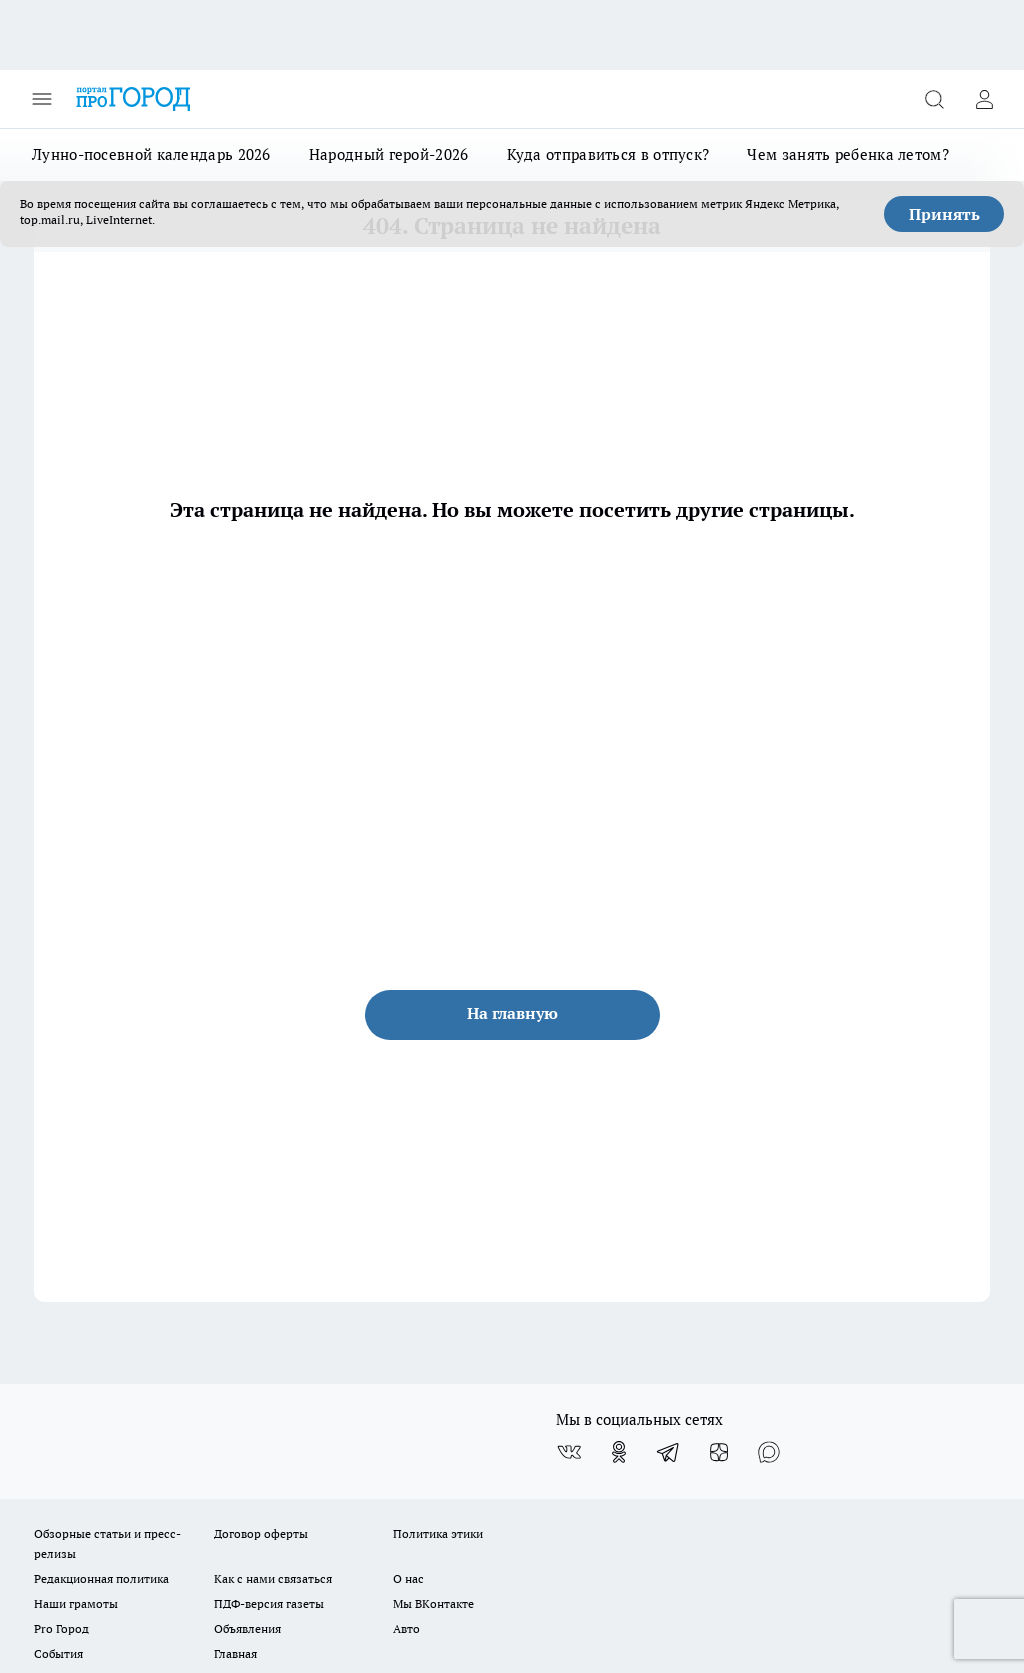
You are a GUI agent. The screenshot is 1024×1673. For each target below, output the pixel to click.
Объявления (247, 1628)
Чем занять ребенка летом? (848, 154)
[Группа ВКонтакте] (569, 1452)
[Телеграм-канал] (669, 1452)
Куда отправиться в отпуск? (608, 154)
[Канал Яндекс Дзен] (719, 1452)
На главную (512, 1013)
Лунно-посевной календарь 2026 (151, 154)
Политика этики (438, 1533)
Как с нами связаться (273, 1578)
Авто (406, 1628)
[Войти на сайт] (984, 99)
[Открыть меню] (42, 99)
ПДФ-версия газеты (269, 1603)
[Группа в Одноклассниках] (619, 1452)
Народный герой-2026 (389, 154)
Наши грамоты (76, 1603)
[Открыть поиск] (934, 99)
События (58, 1653)
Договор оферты (261, 1533)
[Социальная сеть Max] (769, 1452)
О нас (408, 1578)
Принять (944, 214)
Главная (235, 1653)
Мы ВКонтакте (433, 1603)
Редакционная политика (101, 1578)
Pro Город (61, 1628)
